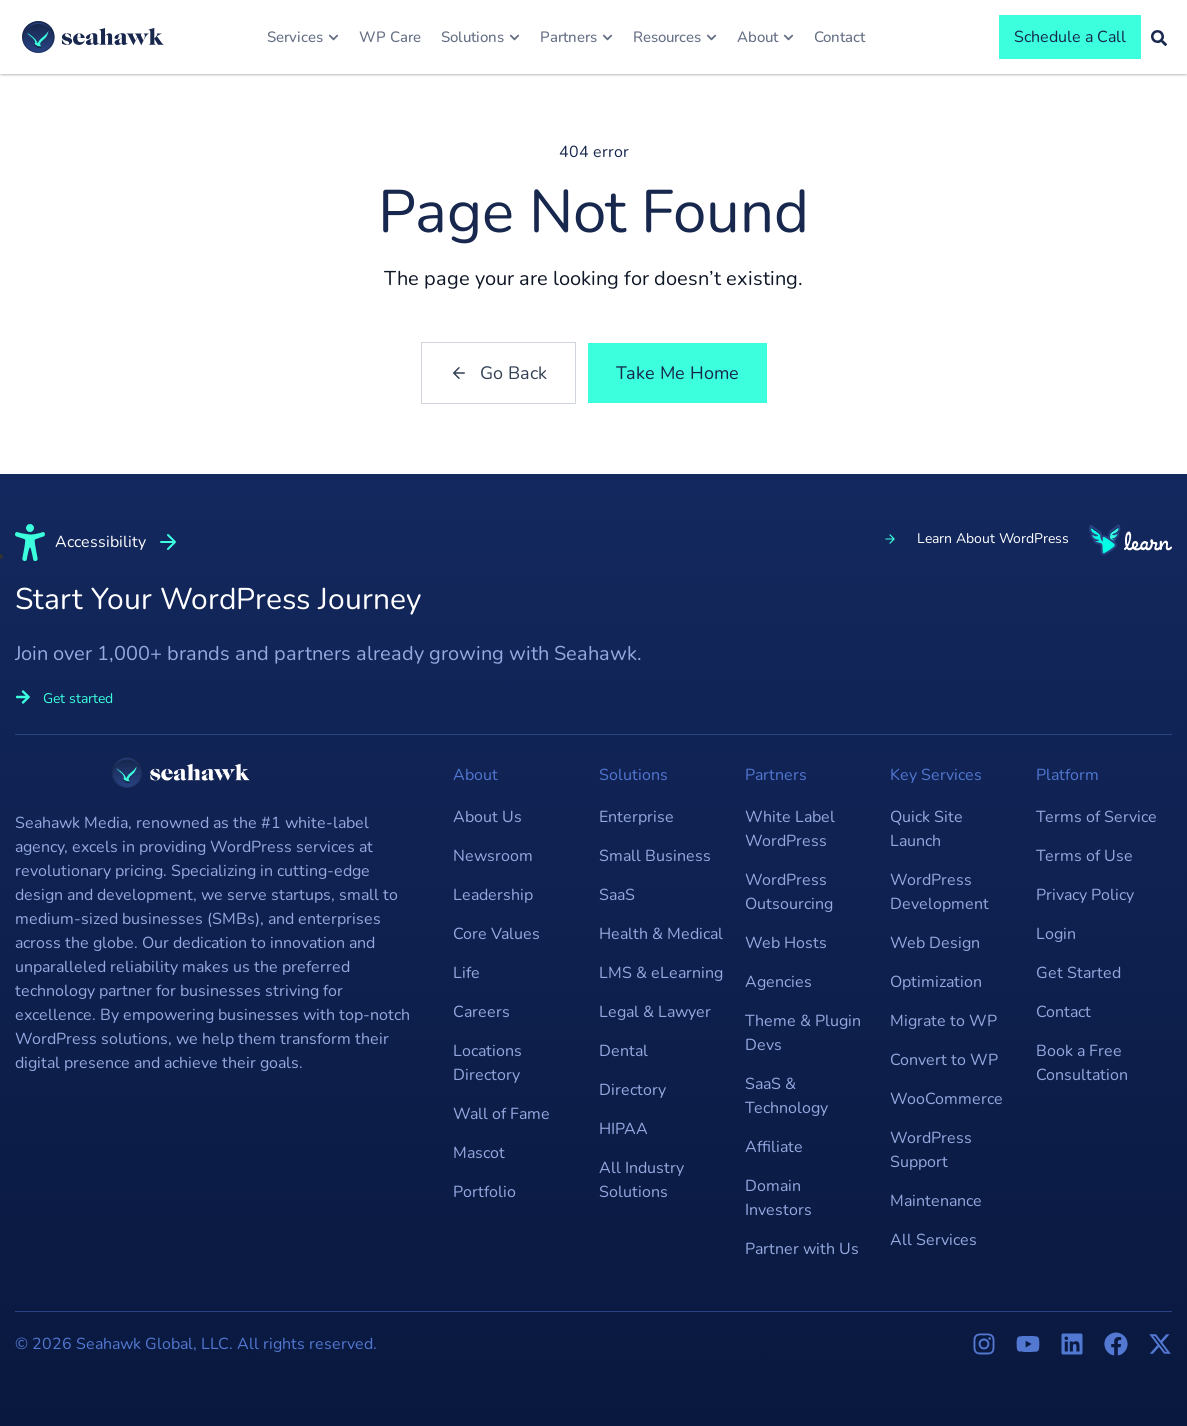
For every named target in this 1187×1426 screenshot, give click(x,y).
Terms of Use (1084, 856)
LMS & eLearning (661, 973)
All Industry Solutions (641, 1180)
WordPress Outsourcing (789, 892)
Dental (623, 1051)
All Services (933, 1240)
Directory (632, 1090)
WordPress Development (939, 892)
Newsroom (493, 856)
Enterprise (636, 817)
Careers (481, 1012)
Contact (1063, 1012)
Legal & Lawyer (655, 1012)
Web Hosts (786, 943)
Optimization (936, 982)
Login (1056, 934)
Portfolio (484, 1192)
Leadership (493, 895)
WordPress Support (931, 1150)
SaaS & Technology (786, 1096)
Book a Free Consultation (1082, 1063)
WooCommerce (946, 1099)
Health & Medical (661, 934)
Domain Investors (778, 1198)
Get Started (1078, 973)
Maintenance (936, 1201)
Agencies (778, 982)
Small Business (655, 856)
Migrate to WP (943, 1021)
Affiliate (774, 1147)
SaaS (617, 895)
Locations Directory (487, 1063)
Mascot (479, 1153)
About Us (487, 817)
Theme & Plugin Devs (803, 1033)
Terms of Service (1096, 817)
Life (466, 973)
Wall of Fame (501, 1114)
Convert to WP (944, 1060)
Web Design (935, 943)
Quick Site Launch (926, 829)
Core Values (496, 934)
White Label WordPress (790, 829)
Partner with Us (802, 1249)
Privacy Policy (1085, 895)
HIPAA (623, 1129)
